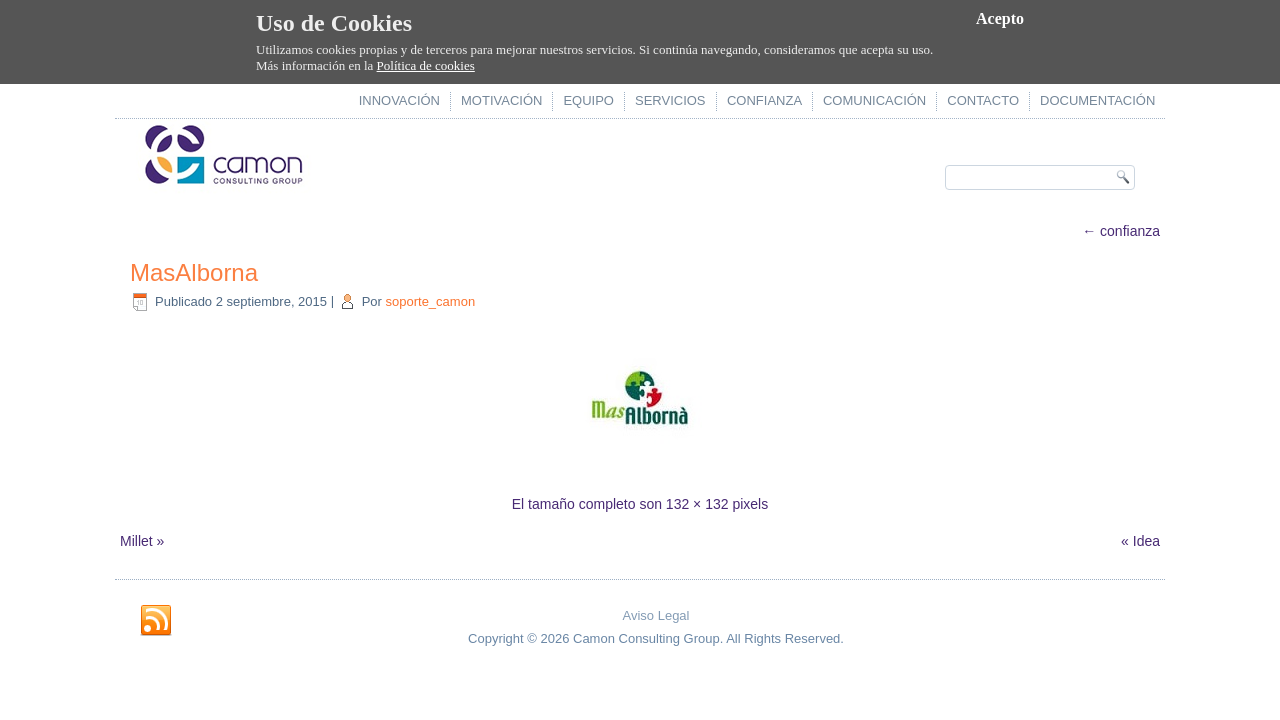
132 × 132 (697, 504)
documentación (1097, 100)
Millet (136, 541)
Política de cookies (426, 65)
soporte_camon (431, 301)
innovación (399, 100)
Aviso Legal (656, 615)
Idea (1146, 541)
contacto (983, 100)
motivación (501, 100)
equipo (588, 100)
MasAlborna (194, 272)
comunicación (874, 100)
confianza (764, 100)
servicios (670, 100)
